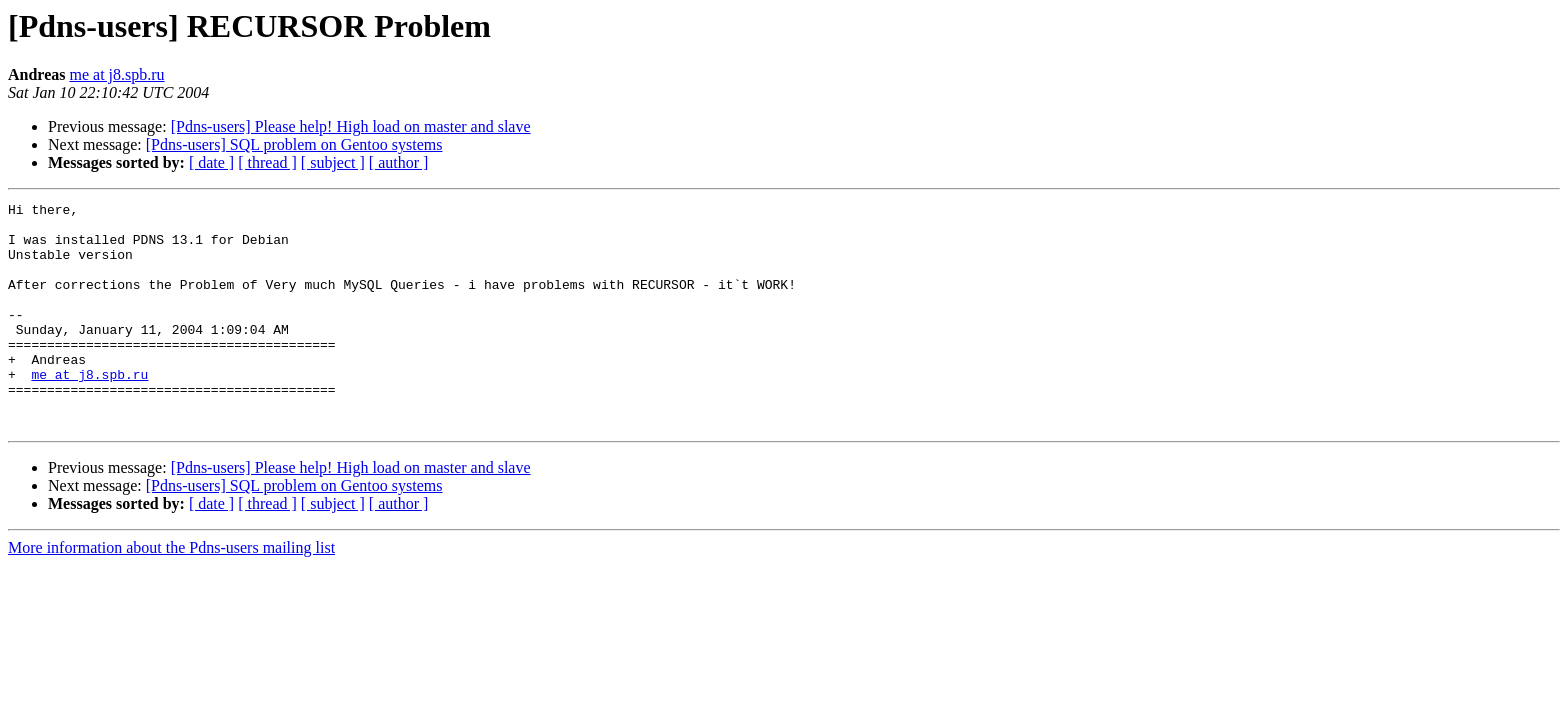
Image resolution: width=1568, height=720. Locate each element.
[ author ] (399, 162)
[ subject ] (333, 162)
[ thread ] (267, 162)
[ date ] (211, 162)
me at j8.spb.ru (117, 74)
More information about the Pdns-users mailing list (171, 592)
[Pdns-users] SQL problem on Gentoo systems (294, 144)
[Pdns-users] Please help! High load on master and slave (351, 126)
